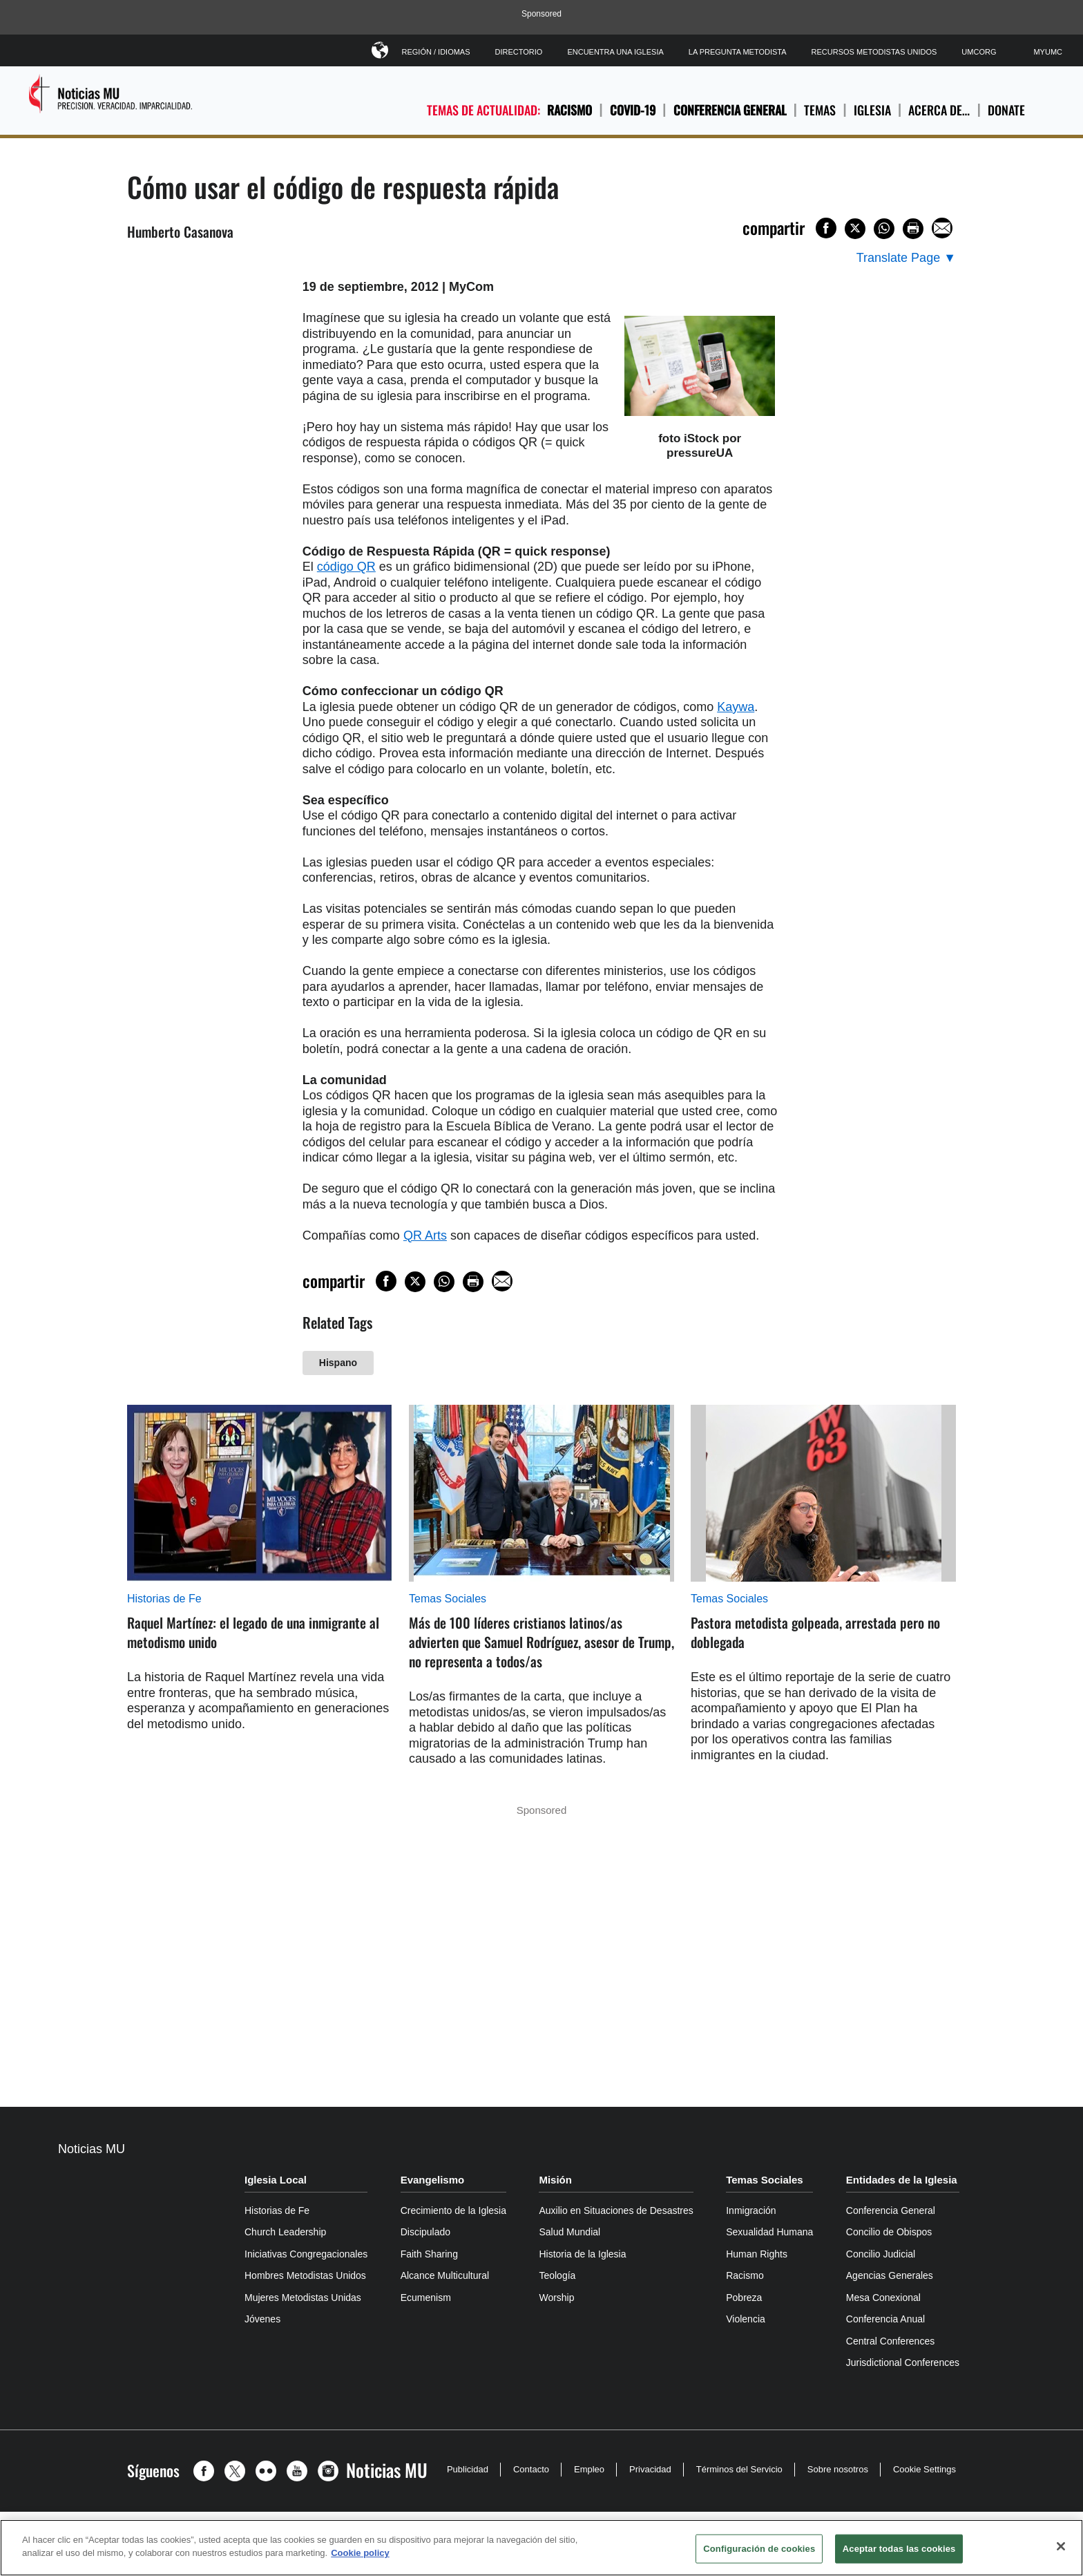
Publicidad (467, 2469)
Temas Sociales (447, 1598)
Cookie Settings (924, 2469)
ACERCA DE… (939, 110)
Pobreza (744, 2297)
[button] (207, 2471)
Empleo (589, 2469)
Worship (556, 2297)
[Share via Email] (942, 228)
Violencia (745, 2318)
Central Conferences (890, 2341)
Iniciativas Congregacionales (306, 2254)
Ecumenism (426, 2297)
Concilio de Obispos (889, 2231)
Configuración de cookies (759, 2549)
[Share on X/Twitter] (855, 228)
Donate (1006, 110)
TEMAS (820, 110)
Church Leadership (285, 2231)
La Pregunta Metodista (738, 52)
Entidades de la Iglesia (901, 2180)
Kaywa (735, 707)
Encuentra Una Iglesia (615, 52)
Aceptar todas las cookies (899, 2549)
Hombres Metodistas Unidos (305, 2275)
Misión (555, 2180)
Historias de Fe (164, 1598)
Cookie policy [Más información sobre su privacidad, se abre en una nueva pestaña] (360, 2553)
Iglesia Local (276, 2180)
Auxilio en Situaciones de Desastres (616, 2210)
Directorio (519, 52)
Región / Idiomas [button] (436, 49)
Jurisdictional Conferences (902, 2362)
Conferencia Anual (885, 2318)
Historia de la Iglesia (582, 2254)
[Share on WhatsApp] (884, 228)
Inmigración (751, 2210)
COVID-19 (632, 110)
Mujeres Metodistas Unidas (303, 2297)
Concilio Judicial (880, 2254)
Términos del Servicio (739, 2469)
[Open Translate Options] (906, 258)
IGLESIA (872, 110)
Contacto (531, 2469)
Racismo (569, 110)
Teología (557, 2275)
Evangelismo (433, 2180)
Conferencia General (730, 110)
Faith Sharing (429, 2254)
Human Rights (756, 2254)
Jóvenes (262, 2318)
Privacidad (650, 2469)
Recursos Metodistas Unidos (874, 52)
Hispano (338, 1362)
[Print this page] (913, 228)
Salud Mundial (569, 2231)
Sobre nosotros (837, 2469)
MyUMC (1047, 52)
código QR (346, 567)
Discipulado (425, 2231)
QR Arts (425, 1235)
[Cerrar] (1061, 2546)
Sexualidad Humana (769, 2231)
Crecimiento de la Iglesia (453, 2210)
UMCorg (978, 52)
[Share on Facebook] (826, 228)
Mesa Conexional (883, 2297)
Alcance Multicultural (445, 2275)
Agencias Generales (889, 2275)
